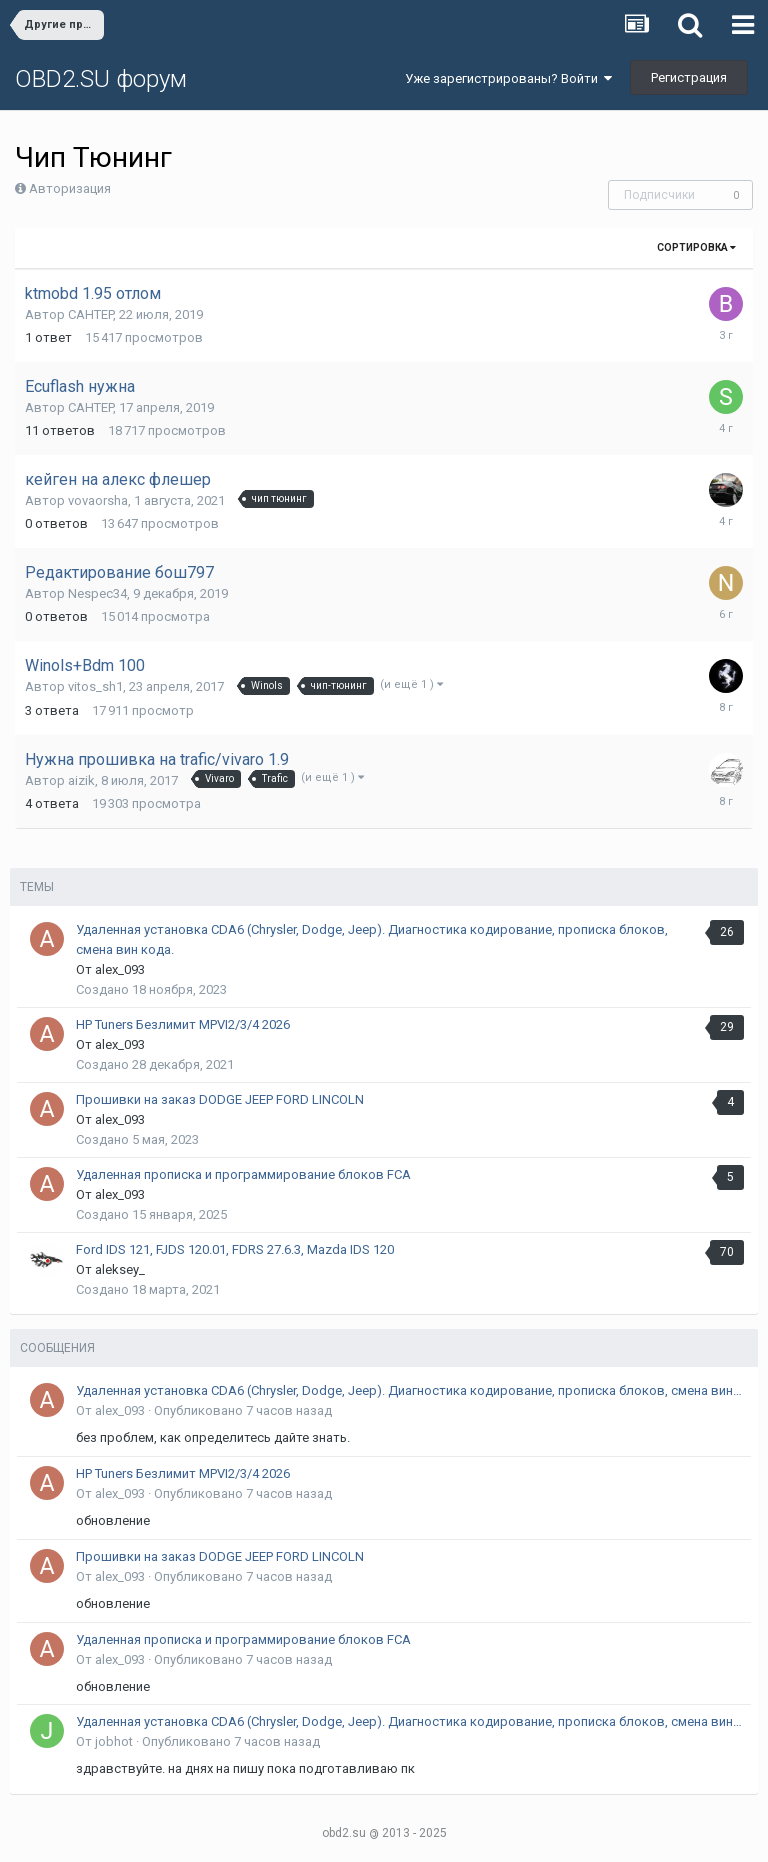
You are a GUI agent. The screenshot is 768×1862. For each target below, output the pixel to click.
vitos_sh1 (95, 686)
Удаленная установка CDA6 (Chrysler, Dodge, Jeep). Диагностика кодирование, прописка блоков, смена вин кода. (410, 1390)
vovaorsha (98, 500)
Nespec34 (97, 593)
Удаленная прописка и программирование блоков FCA (243, 1174)
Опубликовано (243, 1410)
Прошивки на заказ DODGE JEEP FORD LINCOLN (220, 1099)
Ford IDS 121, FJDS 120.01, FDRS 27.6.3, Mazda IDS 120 (235, 1249)
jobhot (114, 1741)
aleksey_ (120, 1269)
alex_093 (120, 969)
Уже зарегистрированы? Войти (508, 78)
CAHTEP (90, 314)
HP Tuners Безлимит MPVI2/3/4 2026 (183, 1024)
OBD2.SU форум (101, 79)
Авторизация (70, 188)
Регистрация (689, 77)
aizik (81, 780)
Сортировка (696, 247)
